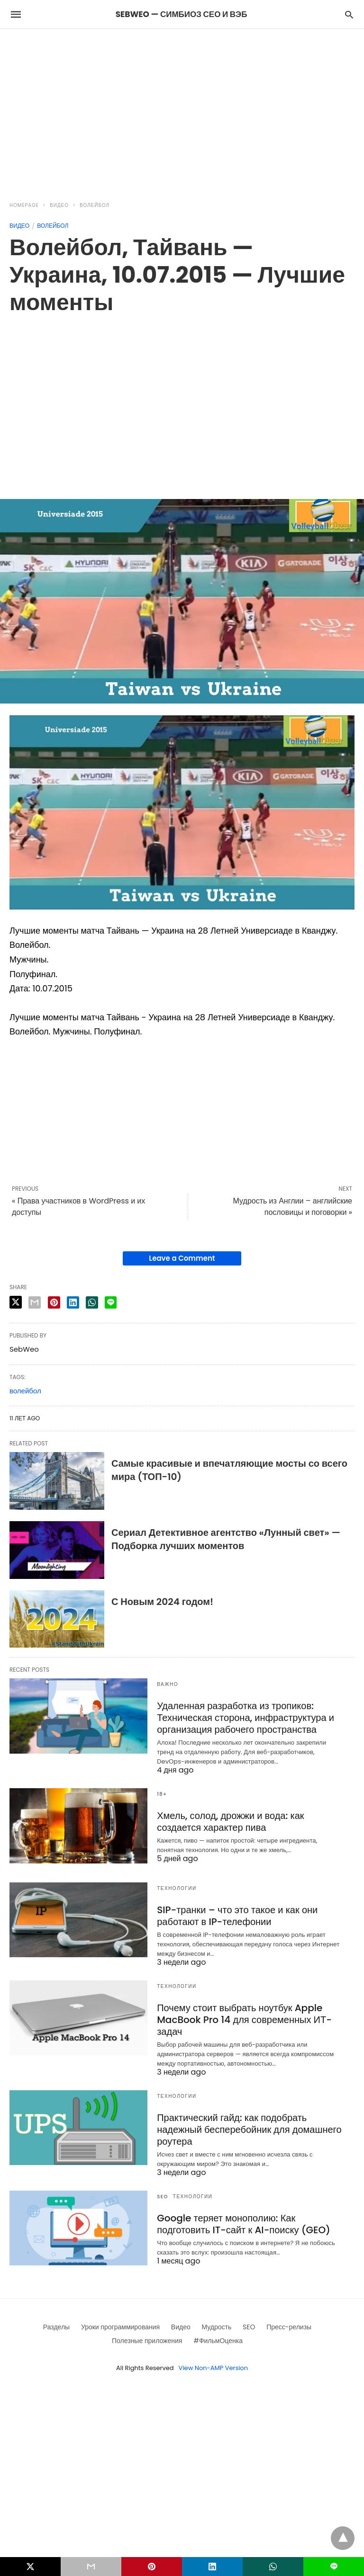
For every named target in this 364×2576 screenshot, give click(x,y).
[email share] (34, 1302)
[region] (182, 109)
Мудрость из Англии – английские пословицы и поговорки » (292, 1206)
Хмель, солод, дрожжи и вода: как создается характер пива (230, 1821)
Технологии (176, 1888)
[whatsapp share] (92, 1302)
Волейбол (94, 205)
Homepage (24, 205)
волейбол (25, 1391)
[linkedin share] (73, 1302)
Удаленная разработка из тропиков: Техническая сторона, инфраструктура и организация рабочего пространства (245, 1717)
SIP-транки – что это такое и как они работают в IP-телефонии (237, 1915)
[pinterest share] (54, 1302)
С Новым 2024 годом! (162, 1601)
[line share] (111, 1302)
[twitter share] (15, 1302)
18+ (162, 1794)
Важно (167, 1684)
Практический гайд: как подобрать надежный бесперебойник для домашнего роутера (249, 2129)
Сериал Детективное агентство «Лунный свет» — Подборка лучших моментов (225, 1539)
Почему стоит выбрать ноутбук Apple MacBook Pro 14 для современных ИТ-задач (244, 2019)
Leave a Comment (182, 1258)
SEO (162, 2196)
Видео (59, 205)
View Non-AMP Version (213, 2367)
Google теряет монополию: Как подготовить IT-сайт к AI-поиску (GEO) (243, 2224)
